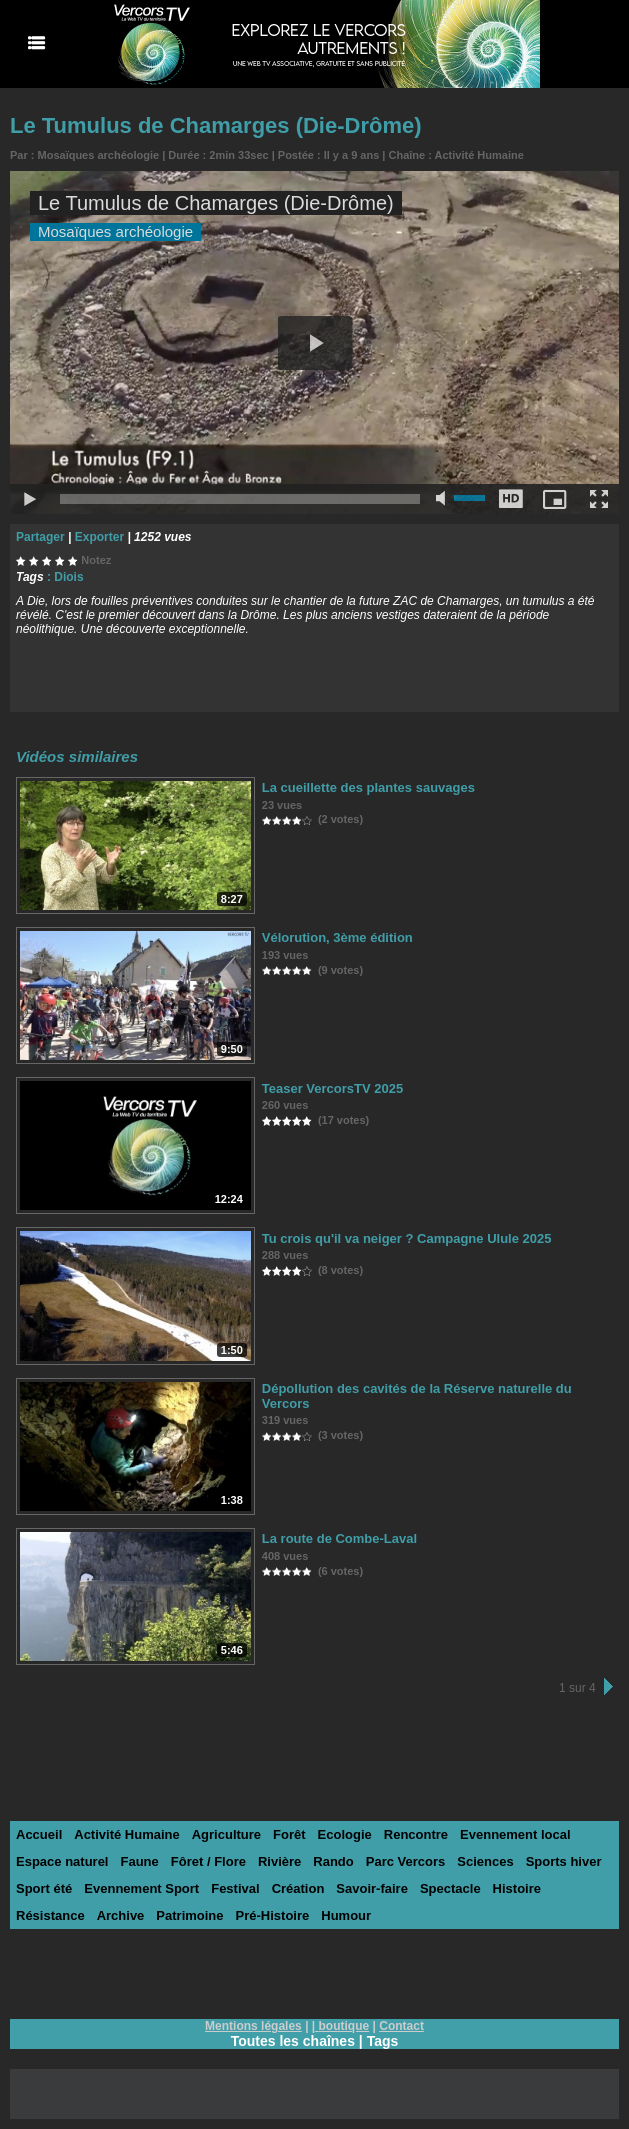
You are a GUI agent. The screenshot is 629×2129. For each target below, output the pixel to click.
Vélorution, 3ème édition (337, 937)
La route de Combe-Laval (339, 1538)
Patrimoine (189, 1915)
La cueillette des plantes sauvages (368, 787)
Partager (40, 537)
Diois (68, 577)
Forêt (289, 1834)
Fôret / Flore (208, 1861)
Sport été (44, 1888)
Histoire (517, 1888)
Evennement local (515, 1834)
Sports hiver (564, 1861)
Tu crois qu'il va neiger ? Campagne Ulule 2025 (407, 1238)
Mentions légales (253, 2026)
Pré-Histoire (273, 1915)
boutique (344, 2026)
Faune (140, 1861)
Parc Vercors (406, 1861)
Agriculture (226, 1834)
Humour (346, 1915)
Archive (121, 1915)
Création (298, 1888)
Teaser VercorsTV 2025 (332, 1088)
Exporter (99, 537)
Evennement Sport (141, 1888)
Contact (401, 2026)
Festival (235, 1888)
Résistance (50, 1915)
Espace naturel (62, 1861)
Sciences (485, 1861)
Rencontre (416, 1834)
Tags (383, 2041)
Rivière (279, 1861)
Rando (333, 1861)
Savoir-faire (372, 1888)
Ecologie (345, 1834)
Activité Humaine (479, 155)
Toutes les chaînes (293, 2041)
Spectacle (450, 1888)
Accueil (39, 1834)
